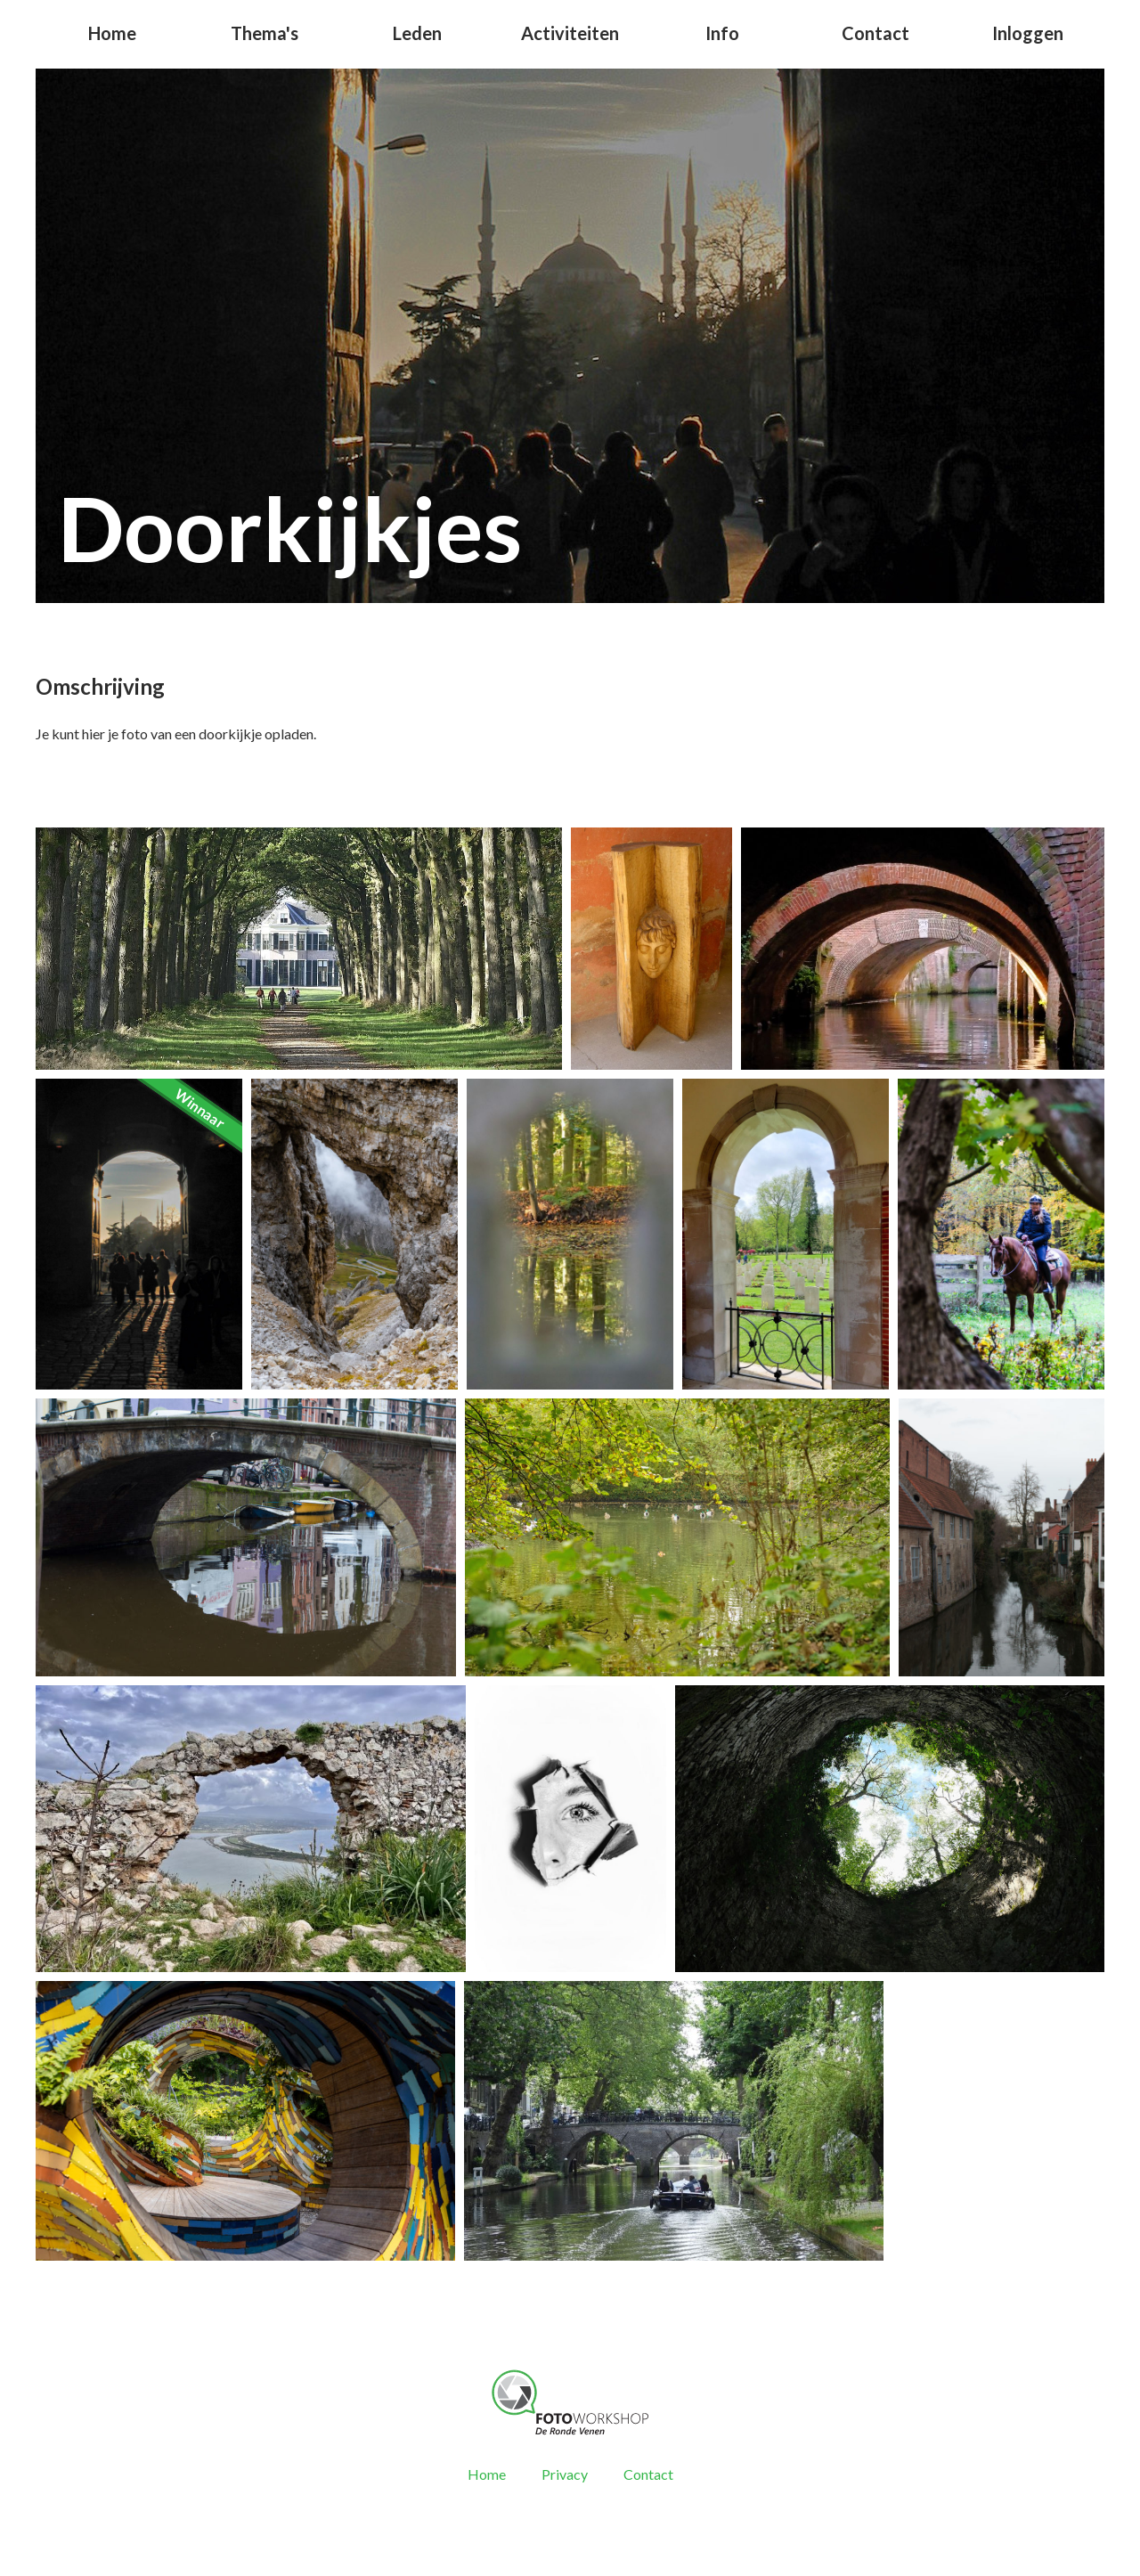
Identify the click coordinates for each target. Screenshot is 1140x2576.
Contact (875, 33)
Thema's (264, 33)
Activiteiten (570, 33)
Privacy (565, 2474)
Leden (417, 33)
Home (112, 33)
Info (722, 33)
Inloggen (1027, 33)
